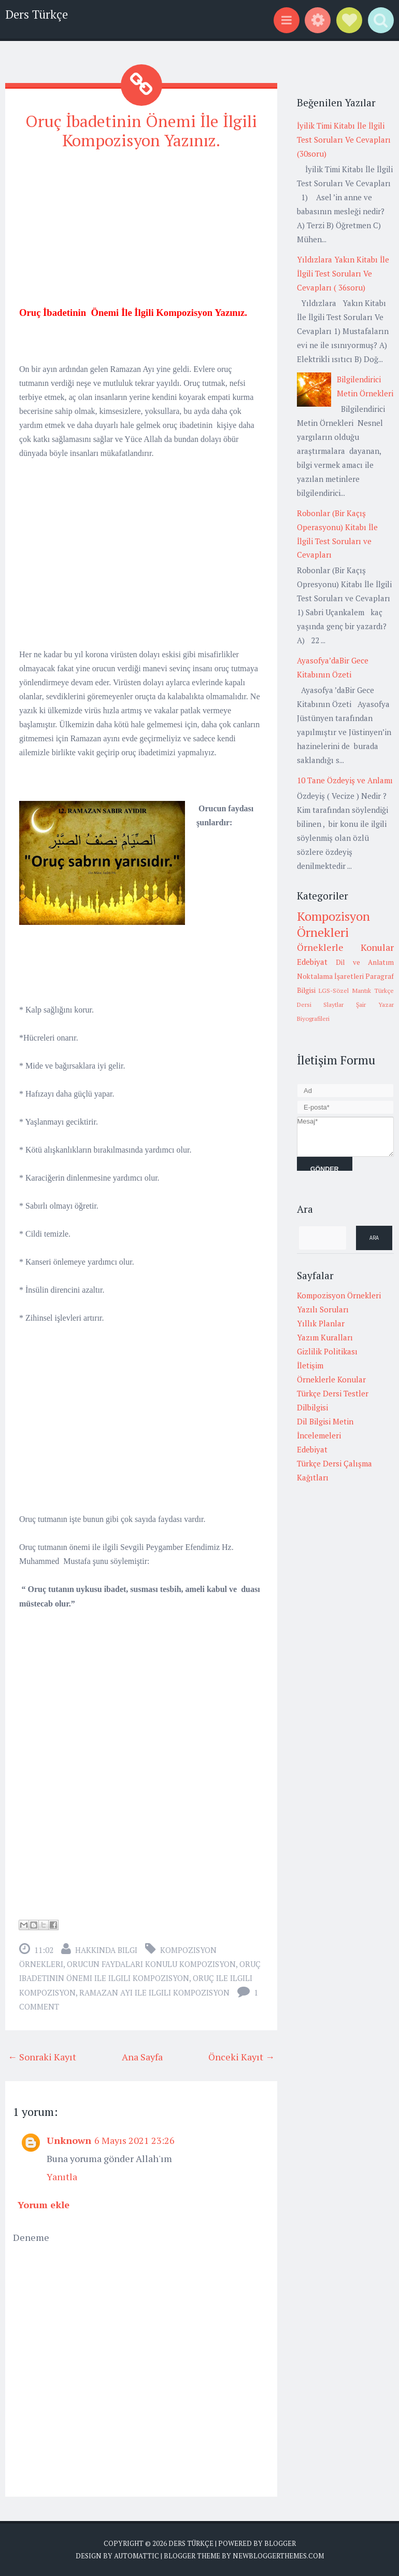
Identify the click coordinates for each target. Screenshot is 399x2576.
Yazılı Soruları (323, 1309)
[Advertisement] (141, 233)
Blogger (280, 2542)
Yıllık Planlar (321, 1323)
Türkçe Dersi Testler (332, 1393)
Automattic (136, 2555)
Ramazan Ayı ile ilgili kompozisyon (154, 1992)
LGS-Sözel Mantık (345, 990)
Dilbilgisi (312, 1407)
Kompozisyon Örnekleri (333, 924)
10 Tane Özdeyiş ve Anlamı (345, 780)
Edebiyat (312, 962)
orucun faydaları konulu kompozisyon (151, 1964)
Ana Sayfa (142, 2056)
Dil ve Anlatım (365, 962)
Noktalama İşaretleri (330, 976)
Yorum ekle (43, 2204)
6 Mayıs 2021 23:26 (134, 2140)
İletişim (310, 1365)
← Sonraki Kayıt (42, 2056)
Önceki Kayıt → (241, 2056)
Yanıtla (62, 2176)
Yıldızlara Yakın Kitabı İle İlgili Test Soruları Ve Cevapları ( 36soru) (343, 273)
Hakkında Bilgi (106, 1950)
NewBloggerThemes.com (278, 2555)
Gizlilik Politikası (327, 1351)
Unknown (69, 2140)
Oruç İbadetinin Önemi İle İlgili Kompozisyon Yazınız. (141, 130)
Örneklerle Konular (345, 947)
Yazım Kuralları (325, 1337)
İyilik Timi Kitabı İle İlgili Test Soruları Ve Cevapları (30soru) (344, 139)
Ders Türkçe (36, 14)
